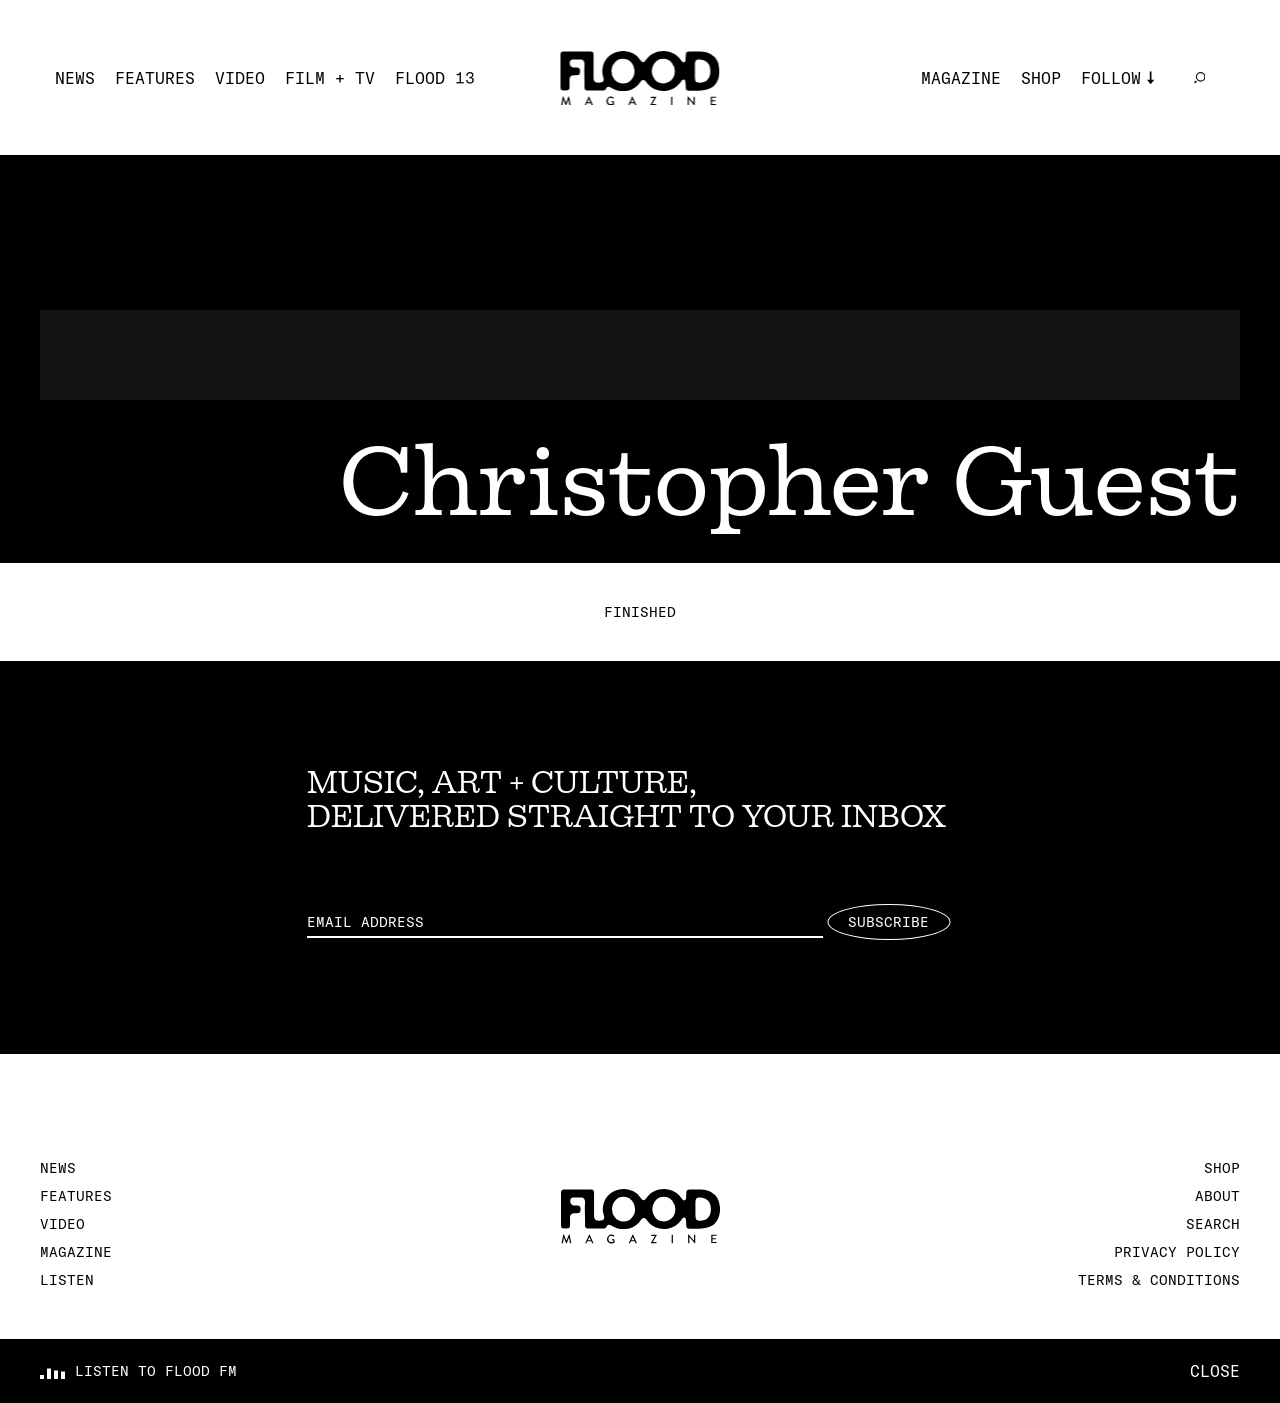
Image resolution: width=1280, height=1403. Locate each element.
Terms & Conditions (1159, 1280)
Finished (640, 612)
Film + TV (330, 78)
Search (1213, 1224)
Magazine (961, 78)
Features (155, 78)
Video (240, 78)
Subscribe (888, 922)
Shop (1041, 78)
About (1217, 1196)
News (75, 78)
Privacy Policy (1177, 1252)
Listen (67, 1280)
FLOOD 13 (435, 78)
